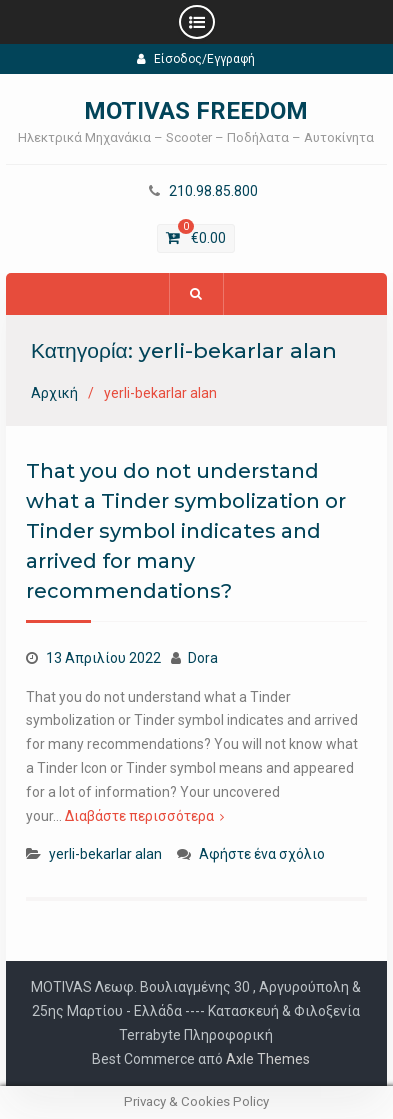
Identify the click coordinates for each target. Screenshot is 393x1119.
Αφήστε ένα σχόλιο (262, 854)
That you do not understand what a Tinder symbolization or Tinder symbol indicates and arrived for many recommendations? (186, 531)
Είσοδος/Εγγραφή (196, 59)
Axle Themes (268, 1059)
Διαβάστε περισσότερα (139, 816)
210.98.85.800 (213, 191)
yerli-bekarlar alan (105, 854)
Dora (203, 658)
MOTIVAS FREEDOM (196, 111)
